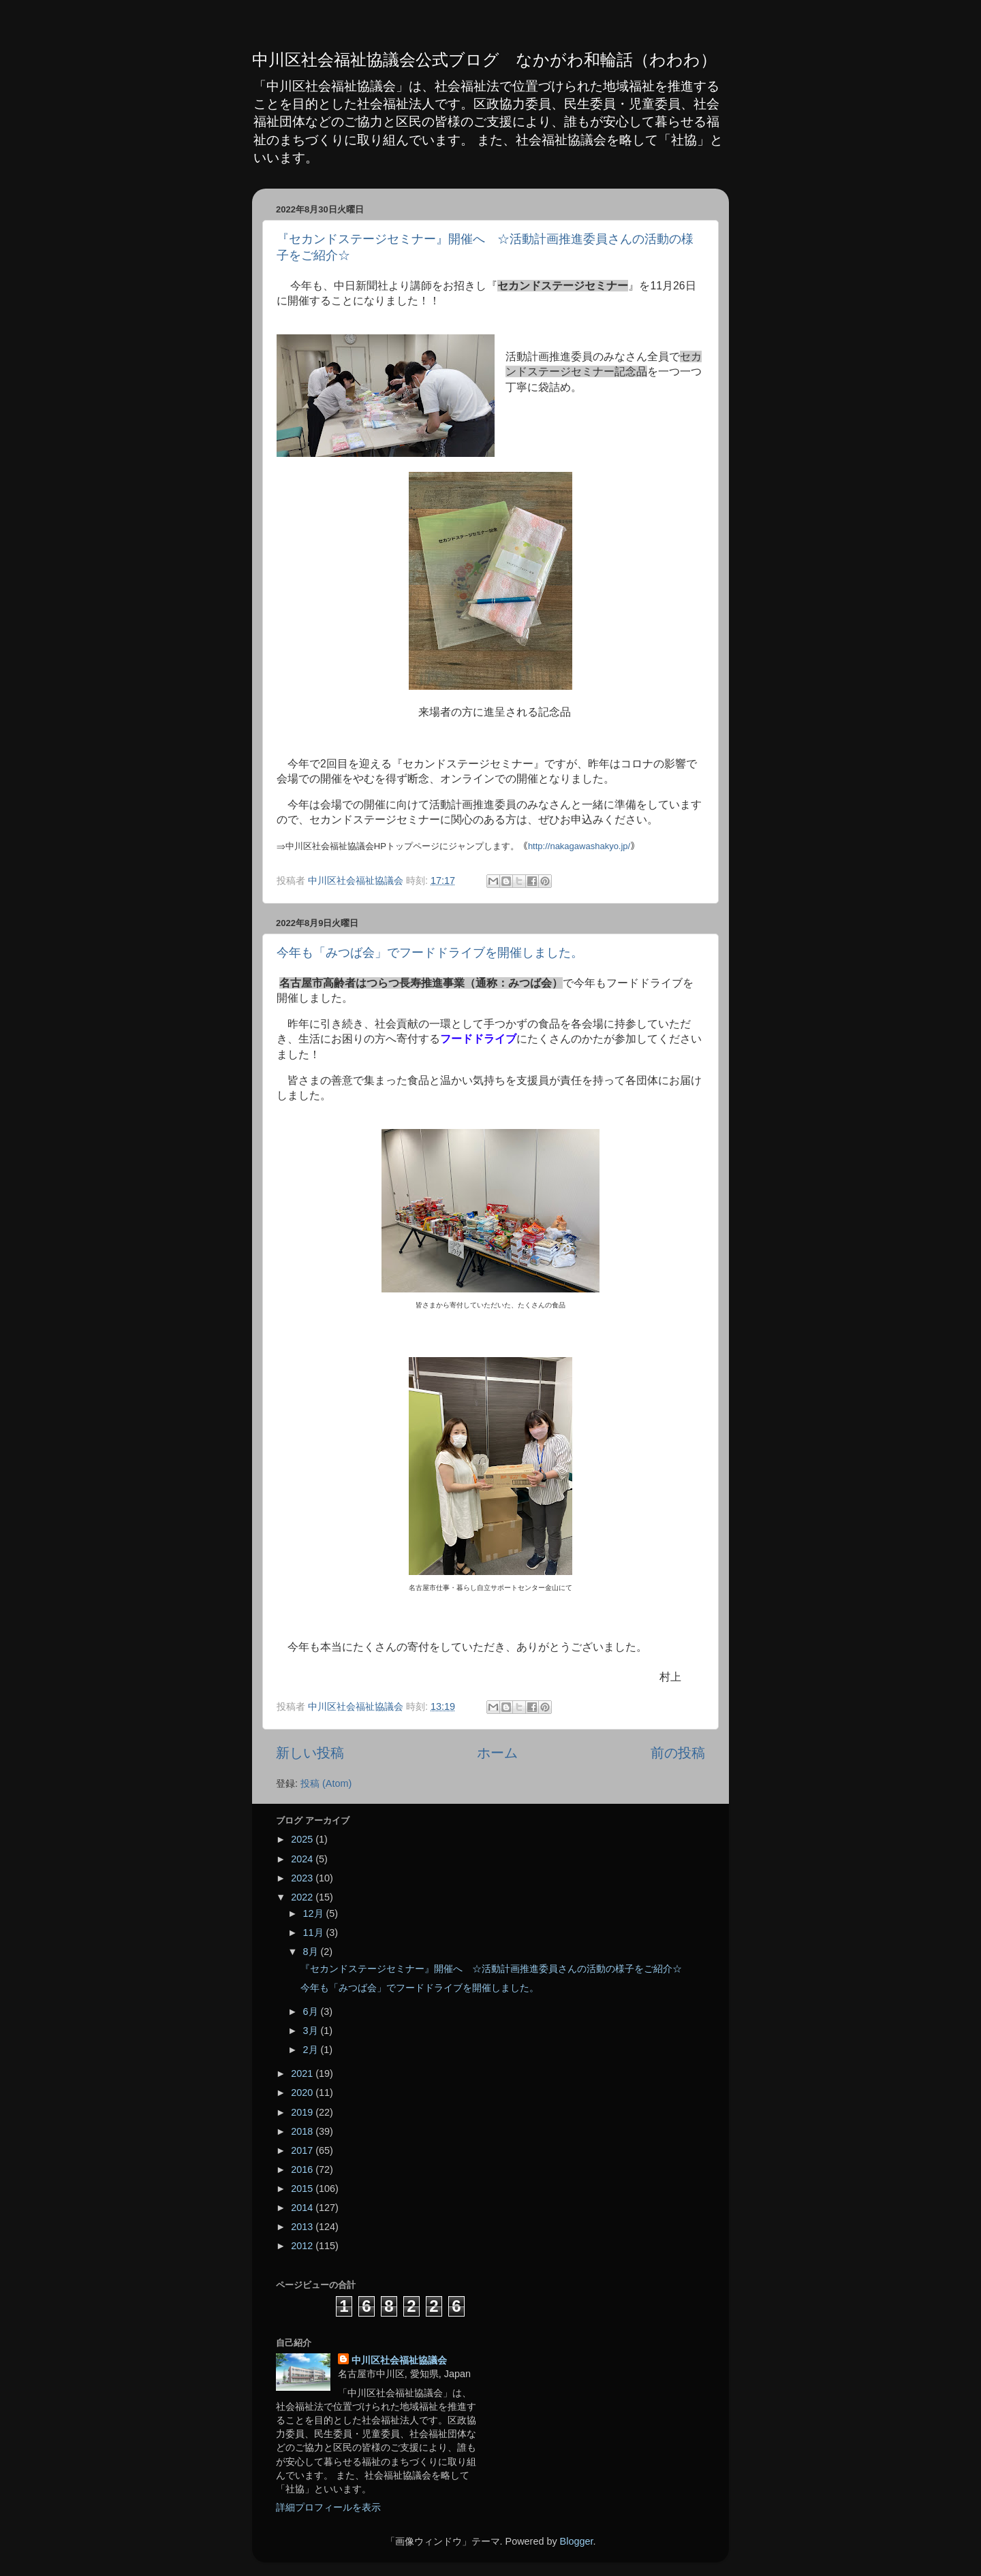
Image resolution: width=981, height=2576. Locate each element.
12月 (314, 1913)
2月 (312, 2049)
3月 (312, 2030)
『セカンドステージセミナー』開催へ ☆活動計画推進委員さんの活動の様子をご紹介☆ (491, 1968)
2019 (303, 2112)
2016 (303, 2169)
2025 (303, 1839)
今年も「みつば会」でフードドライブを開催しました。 (430, 952)
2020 (303, 2092)
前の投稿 (678, 1752)
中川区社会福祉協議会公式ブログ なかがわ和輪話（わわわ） (484, 59)
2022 (303, 1897)
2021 (303, 2073)
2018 (303, 2131)
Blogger (576, 2541)
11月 (314, 1932)
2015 (303, 2188)
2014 (303, 2207)
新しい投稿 (310, 1752)
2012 (303, 2245)
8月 (312, 1951)
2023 (303, 1878)
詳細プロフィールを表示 (328, 2507)
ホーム (497, 1752)
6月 (312, 2011)
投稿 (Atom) (326, 1783)
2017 (303, 2150)
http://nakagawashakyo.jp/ (579, 846)
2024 (303, 1859)
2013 (303, 2226)
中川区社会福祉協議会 (399, 2360)
